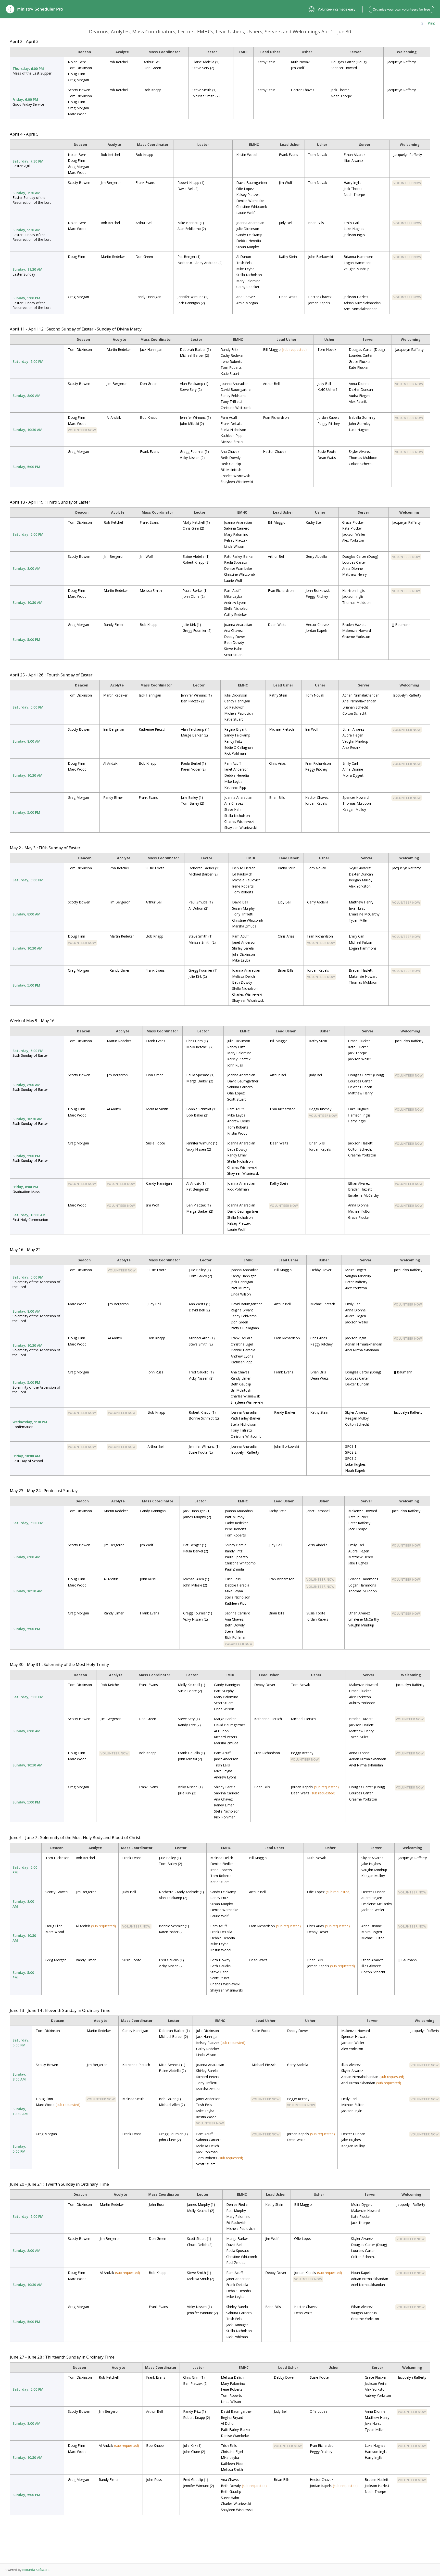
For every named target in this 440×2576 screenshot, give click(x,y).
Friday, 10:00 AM (26, 1456)
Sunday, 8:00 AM (26, 395)
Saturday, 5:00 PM (28, 361)
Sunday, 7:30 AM (26, 192)
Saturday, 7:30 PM (28, 161)
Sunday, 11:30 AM (27, 269)
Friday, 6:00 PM (25, 99)
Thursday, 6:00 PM (28, 68)
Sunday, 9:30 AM (26, 230)
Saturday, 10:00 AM (29, 1215)
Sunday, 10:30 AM (27, 429)
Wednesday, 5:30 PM (30, 1422)
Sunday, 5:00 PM (26, 298)
